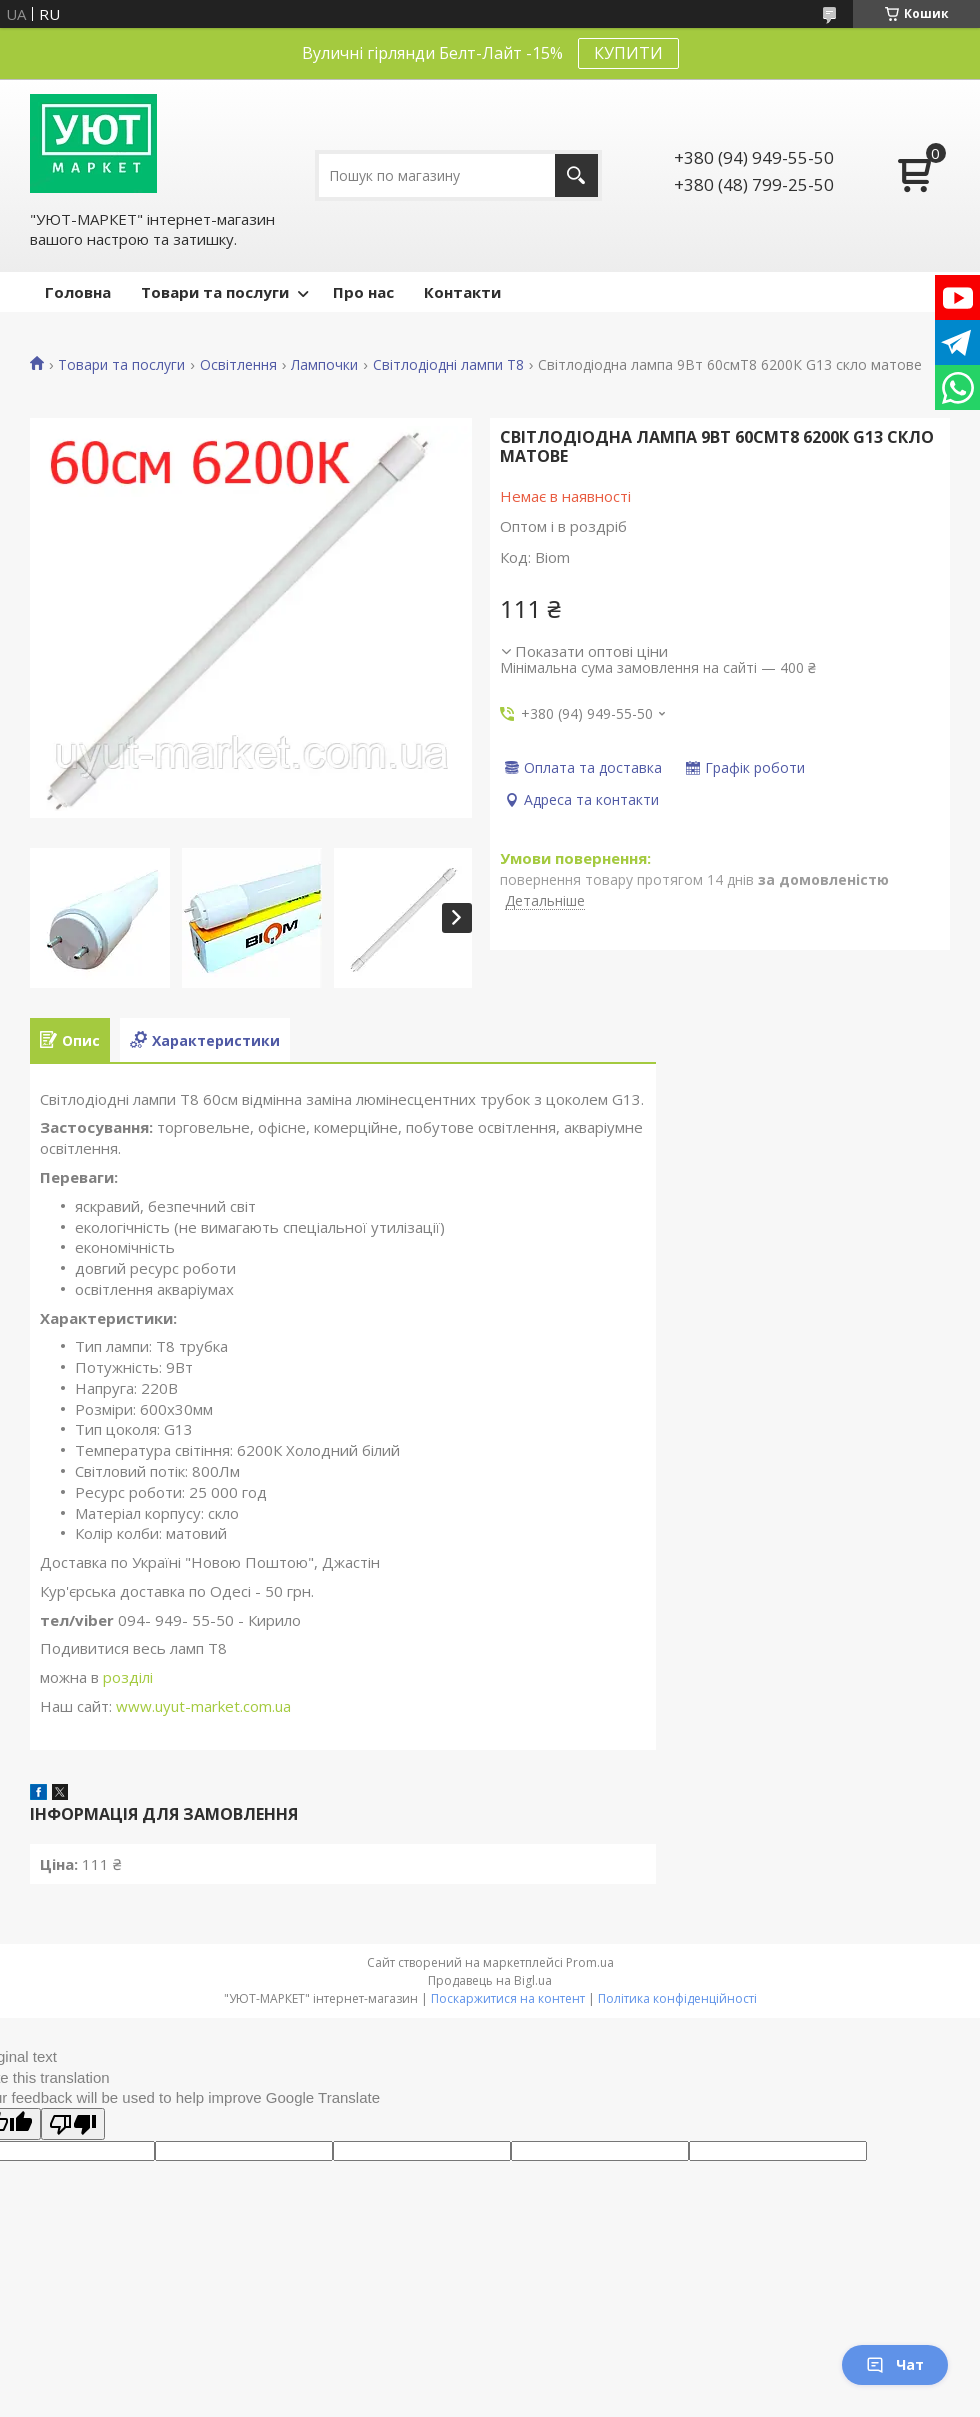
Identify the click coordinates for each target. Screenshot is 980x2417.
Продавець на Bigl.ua (490, 1980)
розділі (126, 1677)
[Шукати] (576, 175)
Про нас (363, 292)
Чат (895, 2364)
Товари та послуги (215, 292)
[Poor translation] (73, 2124)
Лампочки (324, 365)
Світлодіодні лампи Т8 (448, 365)
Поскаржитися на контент (508, 1998)
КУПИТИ (628, 53)
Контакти (462, 292)
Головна (78, 292)
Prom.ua (590, 1962)
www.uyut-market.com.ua (203, 1706)
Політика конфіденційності (677, 1998)
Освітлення (238, 365)
